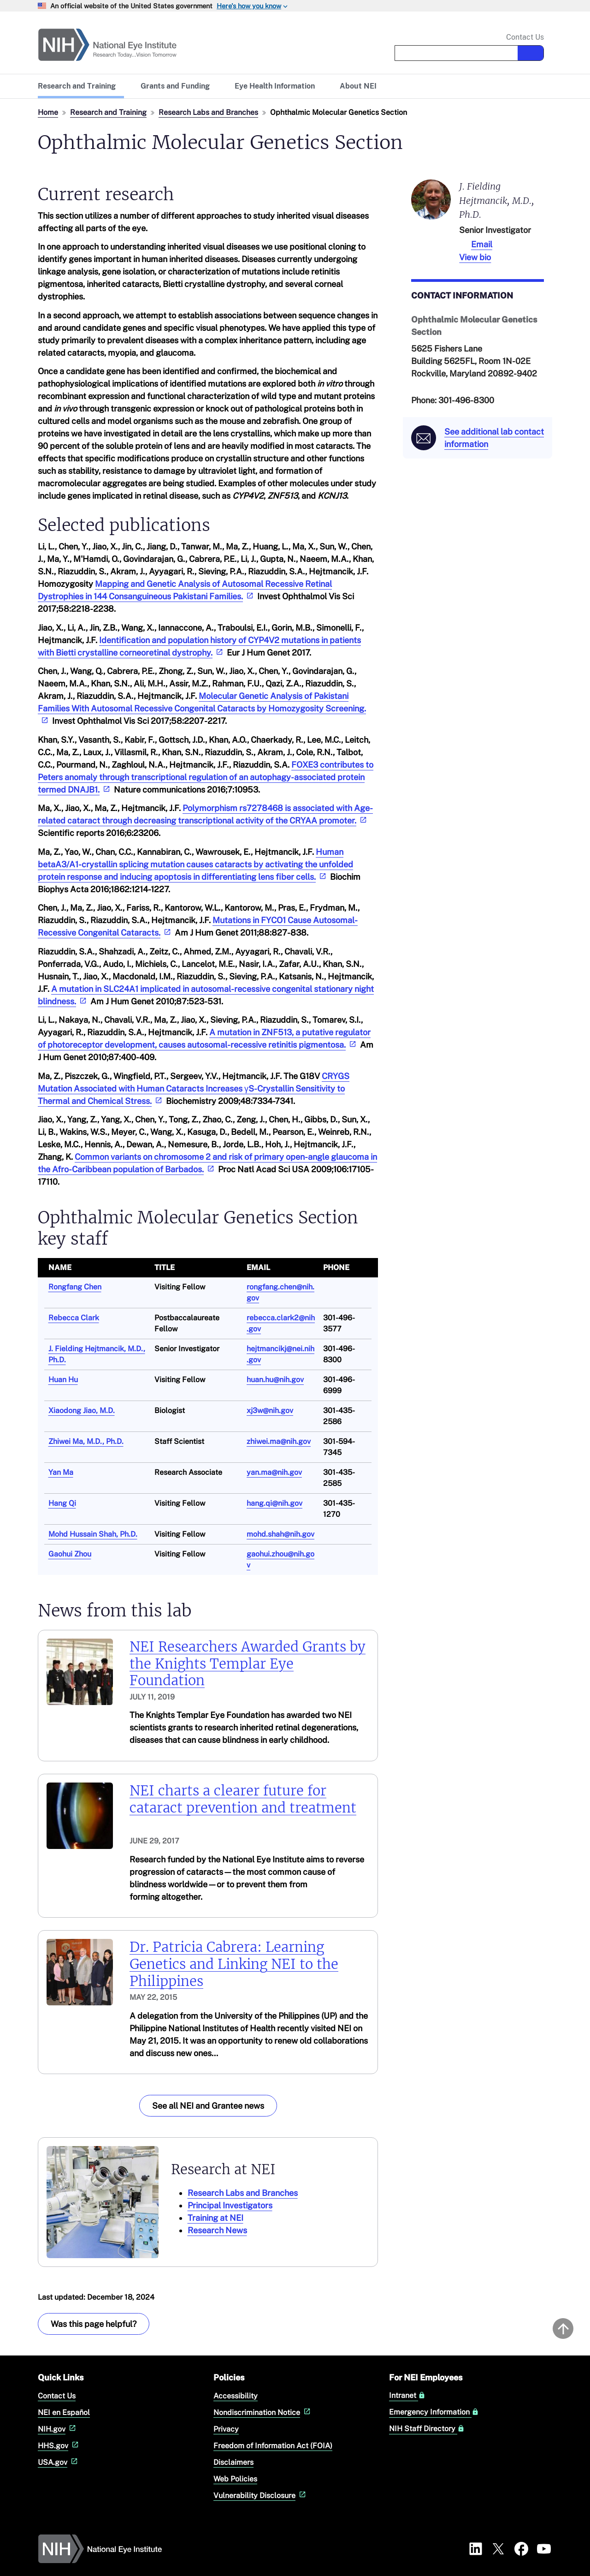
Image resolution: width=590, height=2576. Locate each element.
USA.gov (59, 2462)
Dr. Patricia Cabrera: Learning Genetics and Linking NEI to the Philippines (234, 1964)
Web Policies (235, 2479)
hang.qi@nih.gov (274, 1503)
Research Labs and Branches (208, 112)
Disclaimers (233, 2462)
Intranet (407, 2395)
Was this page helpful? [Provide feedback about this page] (93, 2324)
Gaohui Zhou (69, 1554)
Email (481, 244)
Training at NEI (215, 2218)
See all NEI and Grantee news (208, 2106)
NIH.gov (58, 2429)
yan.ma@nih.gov (274, 1472)
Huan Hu (63, 1379)
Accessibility (235, 2395)
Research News (217, 2230)
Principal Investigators (230, 2205)
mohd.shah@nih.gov (280, 1534)
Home (48, 112)
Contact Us (525, 37)
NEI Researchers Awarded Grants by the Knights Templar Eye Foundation (248, 1664)
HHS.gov (59, 2445)
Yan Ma (60, 1472)
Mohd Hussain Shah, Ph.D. (92, 1534)
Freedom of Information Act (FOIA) (272, 2445)
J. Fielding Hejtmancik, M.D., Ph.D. (496, 200)
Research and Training (108, 112)
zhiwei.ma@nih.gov (279, 1441)
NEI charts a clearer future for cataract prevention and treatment (243, 1799)
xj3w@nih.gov (270, 1410)
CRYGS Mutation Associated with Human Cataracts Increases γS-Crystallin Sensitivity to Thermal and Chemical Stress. (193, 1088)
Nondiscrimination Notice (263, 2412)
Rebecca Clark (73, 1317)
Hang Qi (62, 1503)
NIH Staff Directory (427, 2429)
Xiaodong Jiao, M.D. (81, 1410)
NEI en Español (64, 2412)
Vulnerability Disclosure (260, 2495)
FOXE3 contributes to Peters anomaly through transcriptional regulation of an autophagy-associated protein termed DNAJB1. (205, 777)
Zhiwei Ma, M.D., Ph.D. (86, 1441)
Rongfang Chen (74, 1286)
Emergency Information (434, 2412)
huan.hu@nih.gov (275, 1379)
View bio (475, 257)
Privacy (226, 2429)
